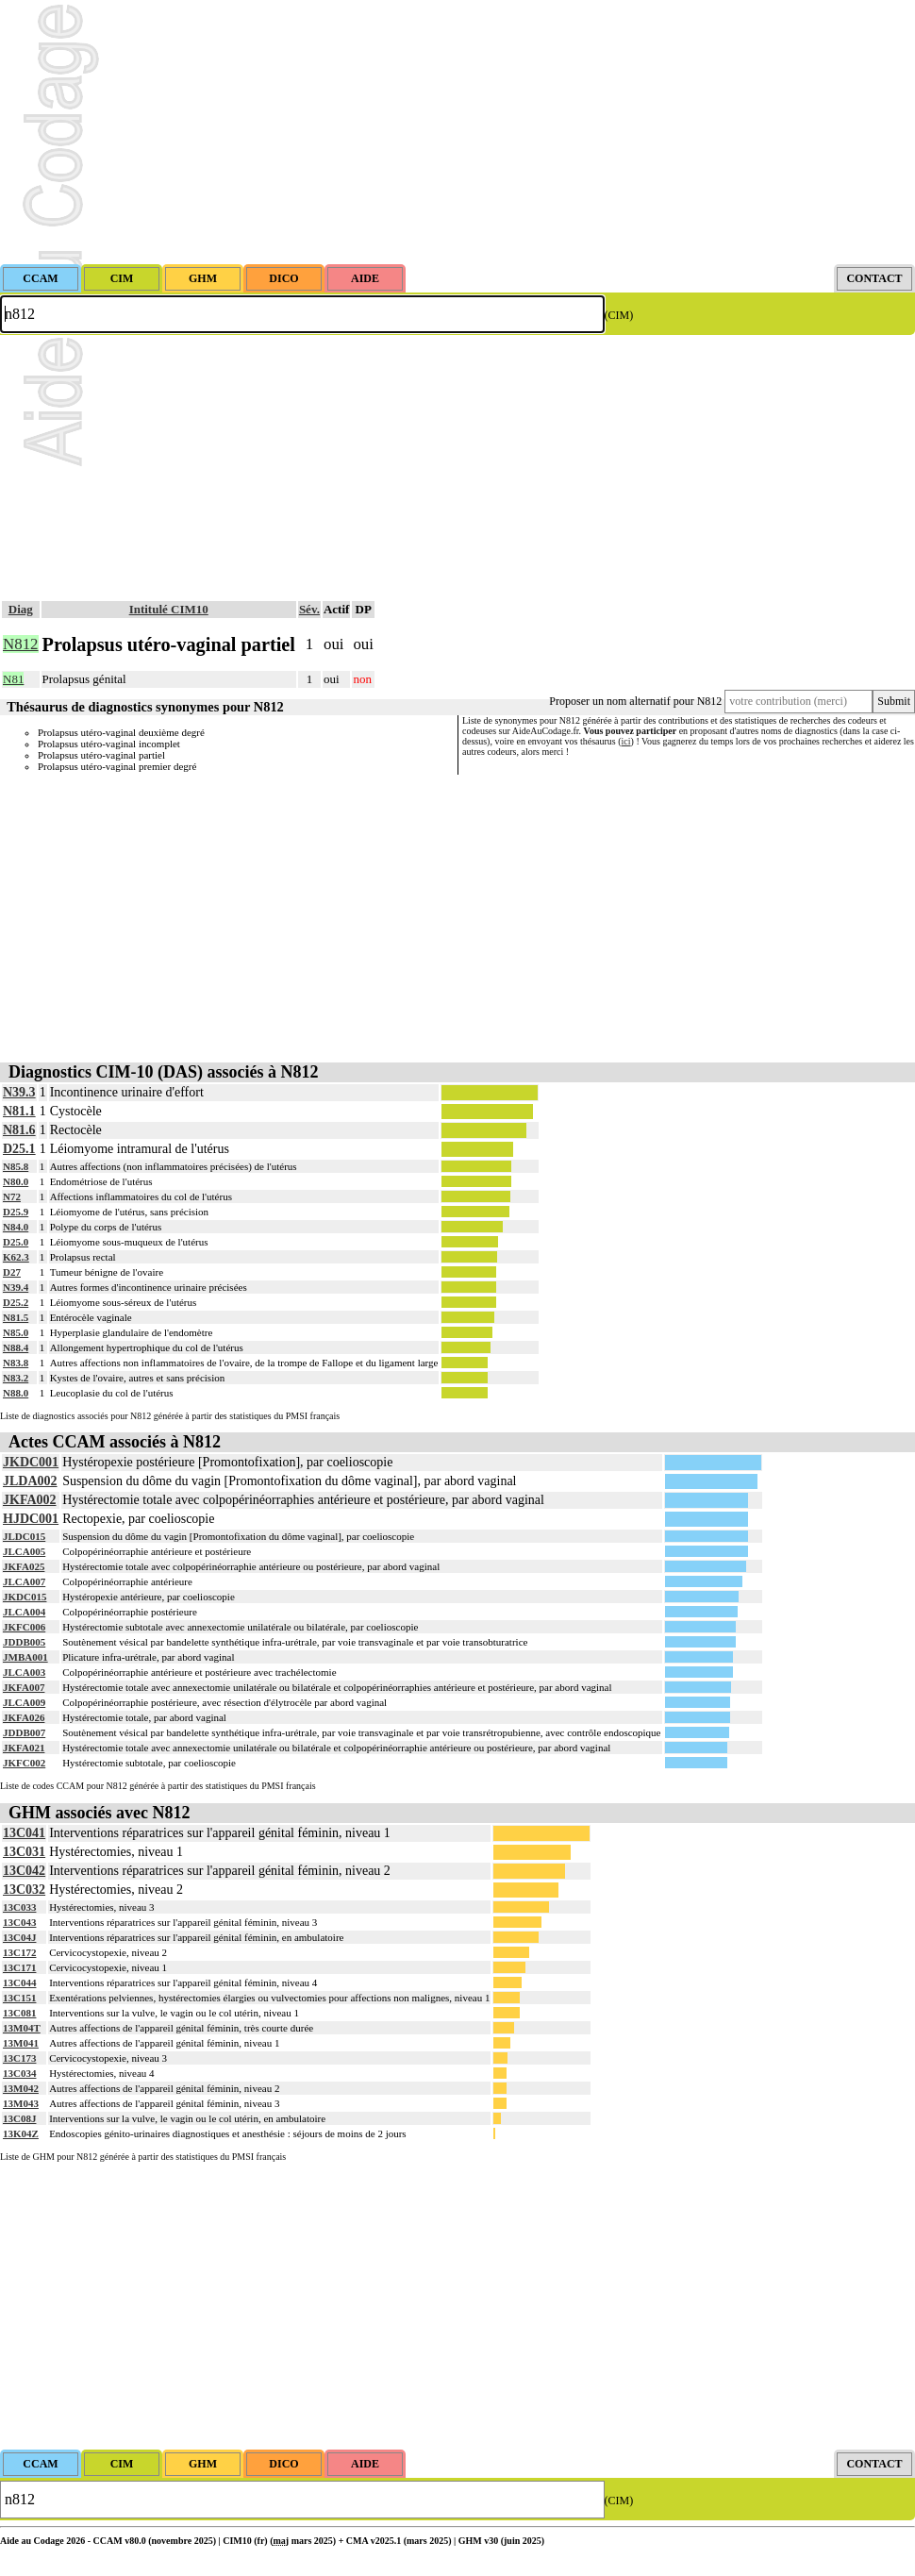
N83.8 (15, 1362)
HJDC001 (30, 1519)
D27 (12, 1272)
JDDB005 (24, 1642)
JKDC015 (24, 1596)
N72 (12, 1196)
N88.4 (15, 1347)
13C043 (19, 1922)
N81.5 (15, 1317)
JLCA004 (24, 1611)
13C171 (19, 1967)
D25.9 (15, 1211)
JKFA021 (23, 1747)
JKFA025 (23, 1566)
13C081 (19, 2012)
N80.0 (15, 1181)
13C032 (24, 1889)
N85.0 (15, 1332)
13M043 (21, 2103)
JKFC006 (24, 1626)
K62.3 (16, 1257)
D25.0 (15, 1241)
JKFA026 (23, 1717)
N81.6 (19, 1130)
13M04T (22, 2027)
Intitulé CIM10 (168, 609)
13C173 (19, 2058)
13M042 (21, 2088)
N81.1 (19, 1111)
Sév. (309, 609)
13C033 (19, 1907)
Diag (20, 609)
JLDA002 (30, 1481)
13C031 (24, 1852)
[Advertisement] (457, 132)
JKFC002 (24, 1762)
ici (626, 741)
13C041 (24, 1833)
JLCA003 (24, 1672)
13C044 (19, 1982)
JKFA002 (30, 1500)
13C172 (19, 1952)
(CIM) (619, 315)
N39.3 (19, 1092)
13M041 (21, 2043)
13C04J (19, 1937)
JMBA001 (25, 1657)
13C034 (19, 2073)
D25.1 (19, 1149)
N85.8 (15, 1166)
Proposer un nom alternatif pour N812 (635, 701)
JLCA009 (24, 1702)
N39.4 (15, 1287)
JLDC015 (24, 1536)
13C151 (19, 1997)
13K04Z (21, 2133)
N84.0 (15, 1226)
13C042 (24, 1871)
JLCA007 (24, 1581)
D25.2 (15, 1302)
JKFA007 (23, 1687)
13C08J (19, 2118)
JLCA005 (24, 1551)
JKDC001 (30, 1462)
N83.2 (15, 1377)
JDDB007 (24, 1732)
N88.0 (15, 1392)
